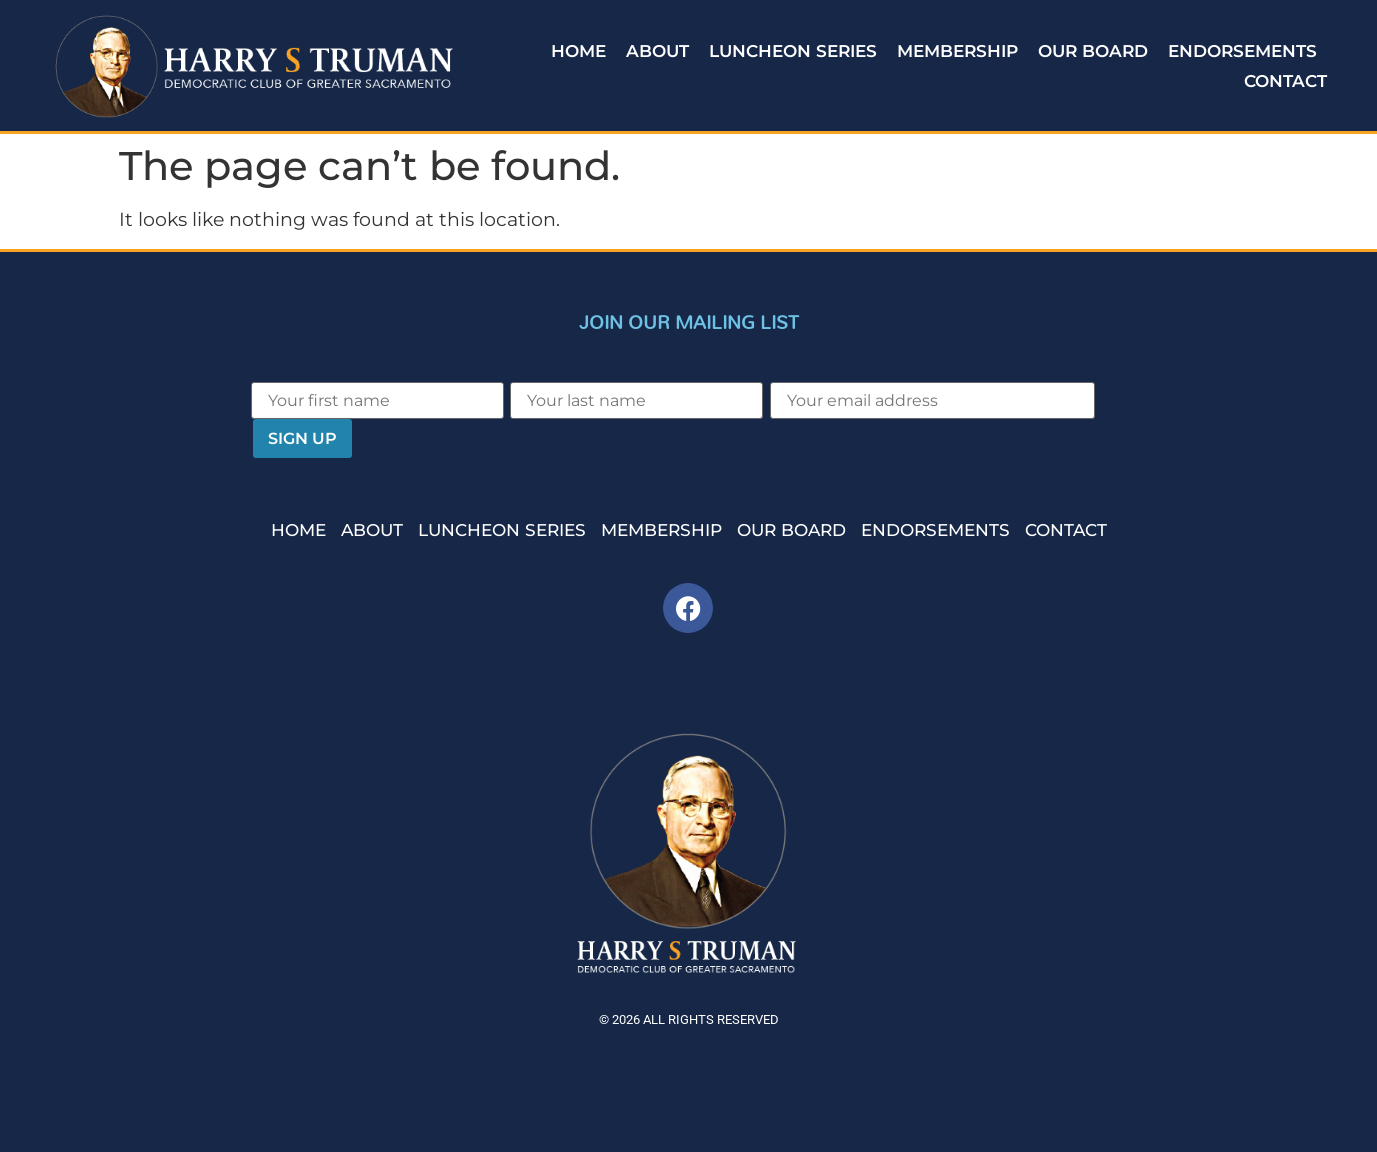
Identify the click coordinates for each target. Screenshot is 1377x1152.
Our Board (1093, 51)
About (657, 51)
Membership (957, 51)
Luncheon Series (793, 51)
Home (578, 51)
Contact (1285, 81)
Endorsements (1242, 51)
